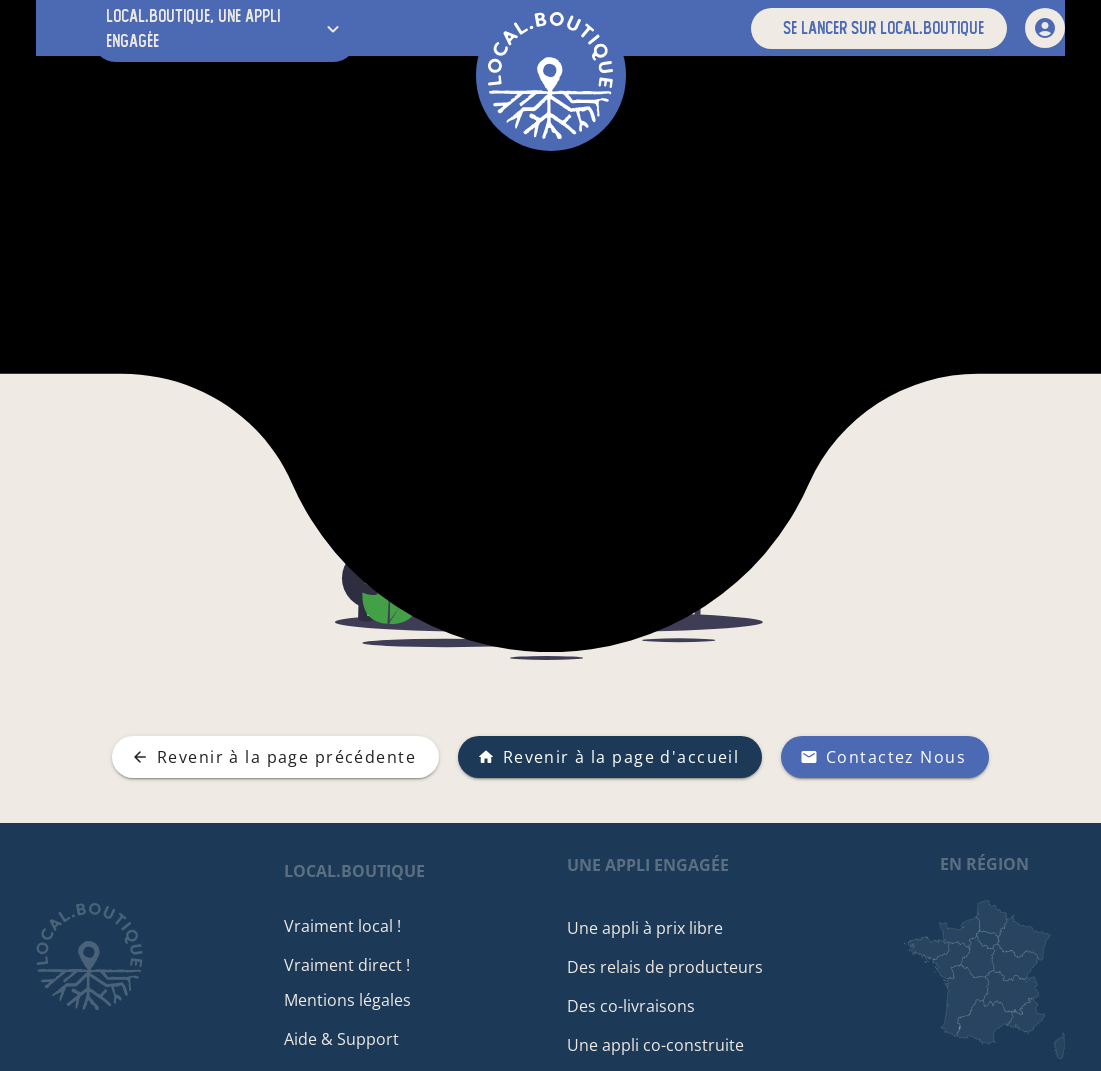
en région (984, 864)
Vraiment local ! (356, 926)
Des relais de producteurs (672, 967)
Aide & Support (355, 1039)
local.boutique (368, 871)
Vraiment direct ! (361, 965)
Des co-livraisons (638, 1006)
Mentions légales (361, 1000)
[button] (879, 28)
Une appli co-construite (662, 1045)
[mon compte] (1045, 28)
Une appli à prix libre (652, 928)
